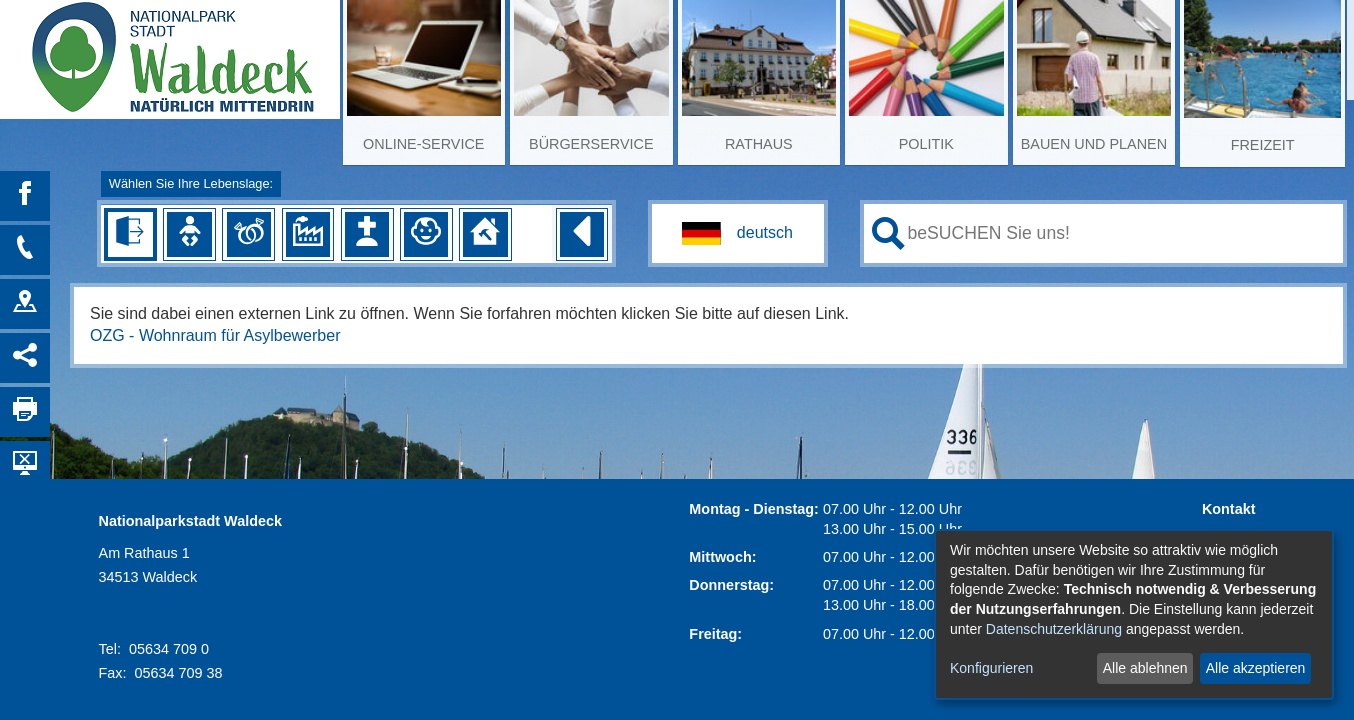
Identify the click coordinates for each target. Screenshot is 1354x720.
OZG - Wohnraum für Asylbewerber (215, 335)
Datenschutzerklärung (1054, 629)
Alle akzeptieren (1256, 668)
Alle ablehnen (1145, 668)
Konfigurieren (991, 668)
